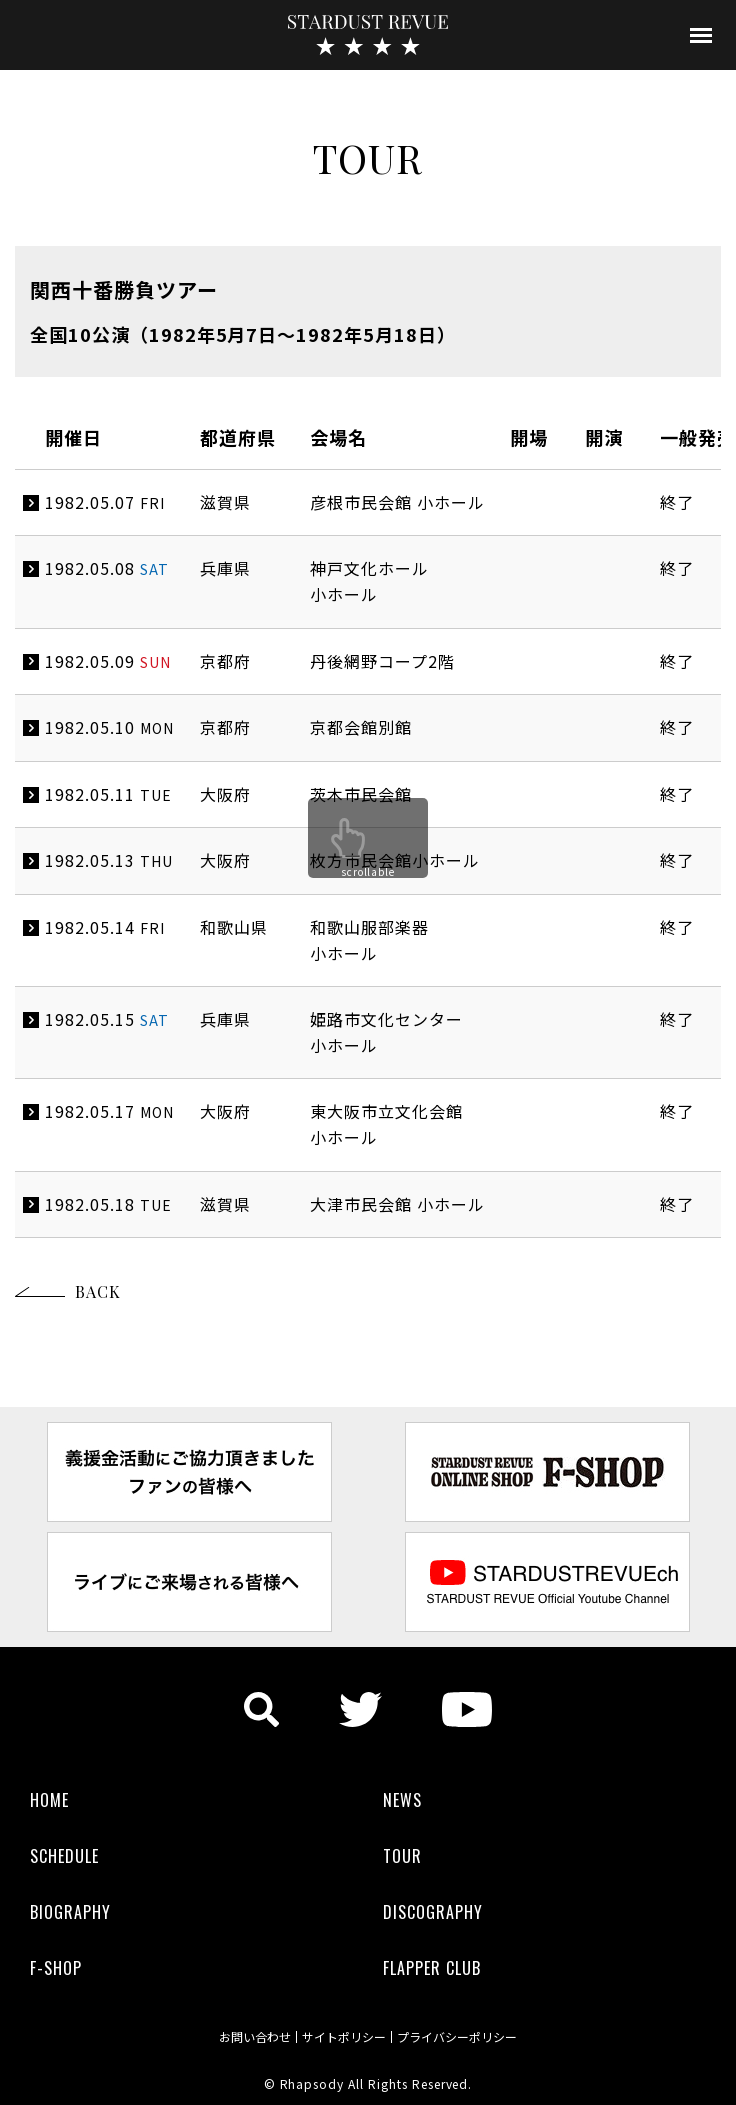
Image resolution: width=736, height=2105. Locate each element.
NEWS (402, 1800)
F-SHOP (56, 1968)
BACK (98, 1291)
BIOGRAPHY (70, 1912)
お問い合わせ (255, 2037)
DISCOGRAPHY (433, 1912)
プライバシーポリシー (457, 2037)
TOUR (402, 1856)
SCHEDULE (64, 1856)
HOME (49, 1800)
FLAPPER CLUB (432, 1968)
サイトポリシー (344, 2037)
